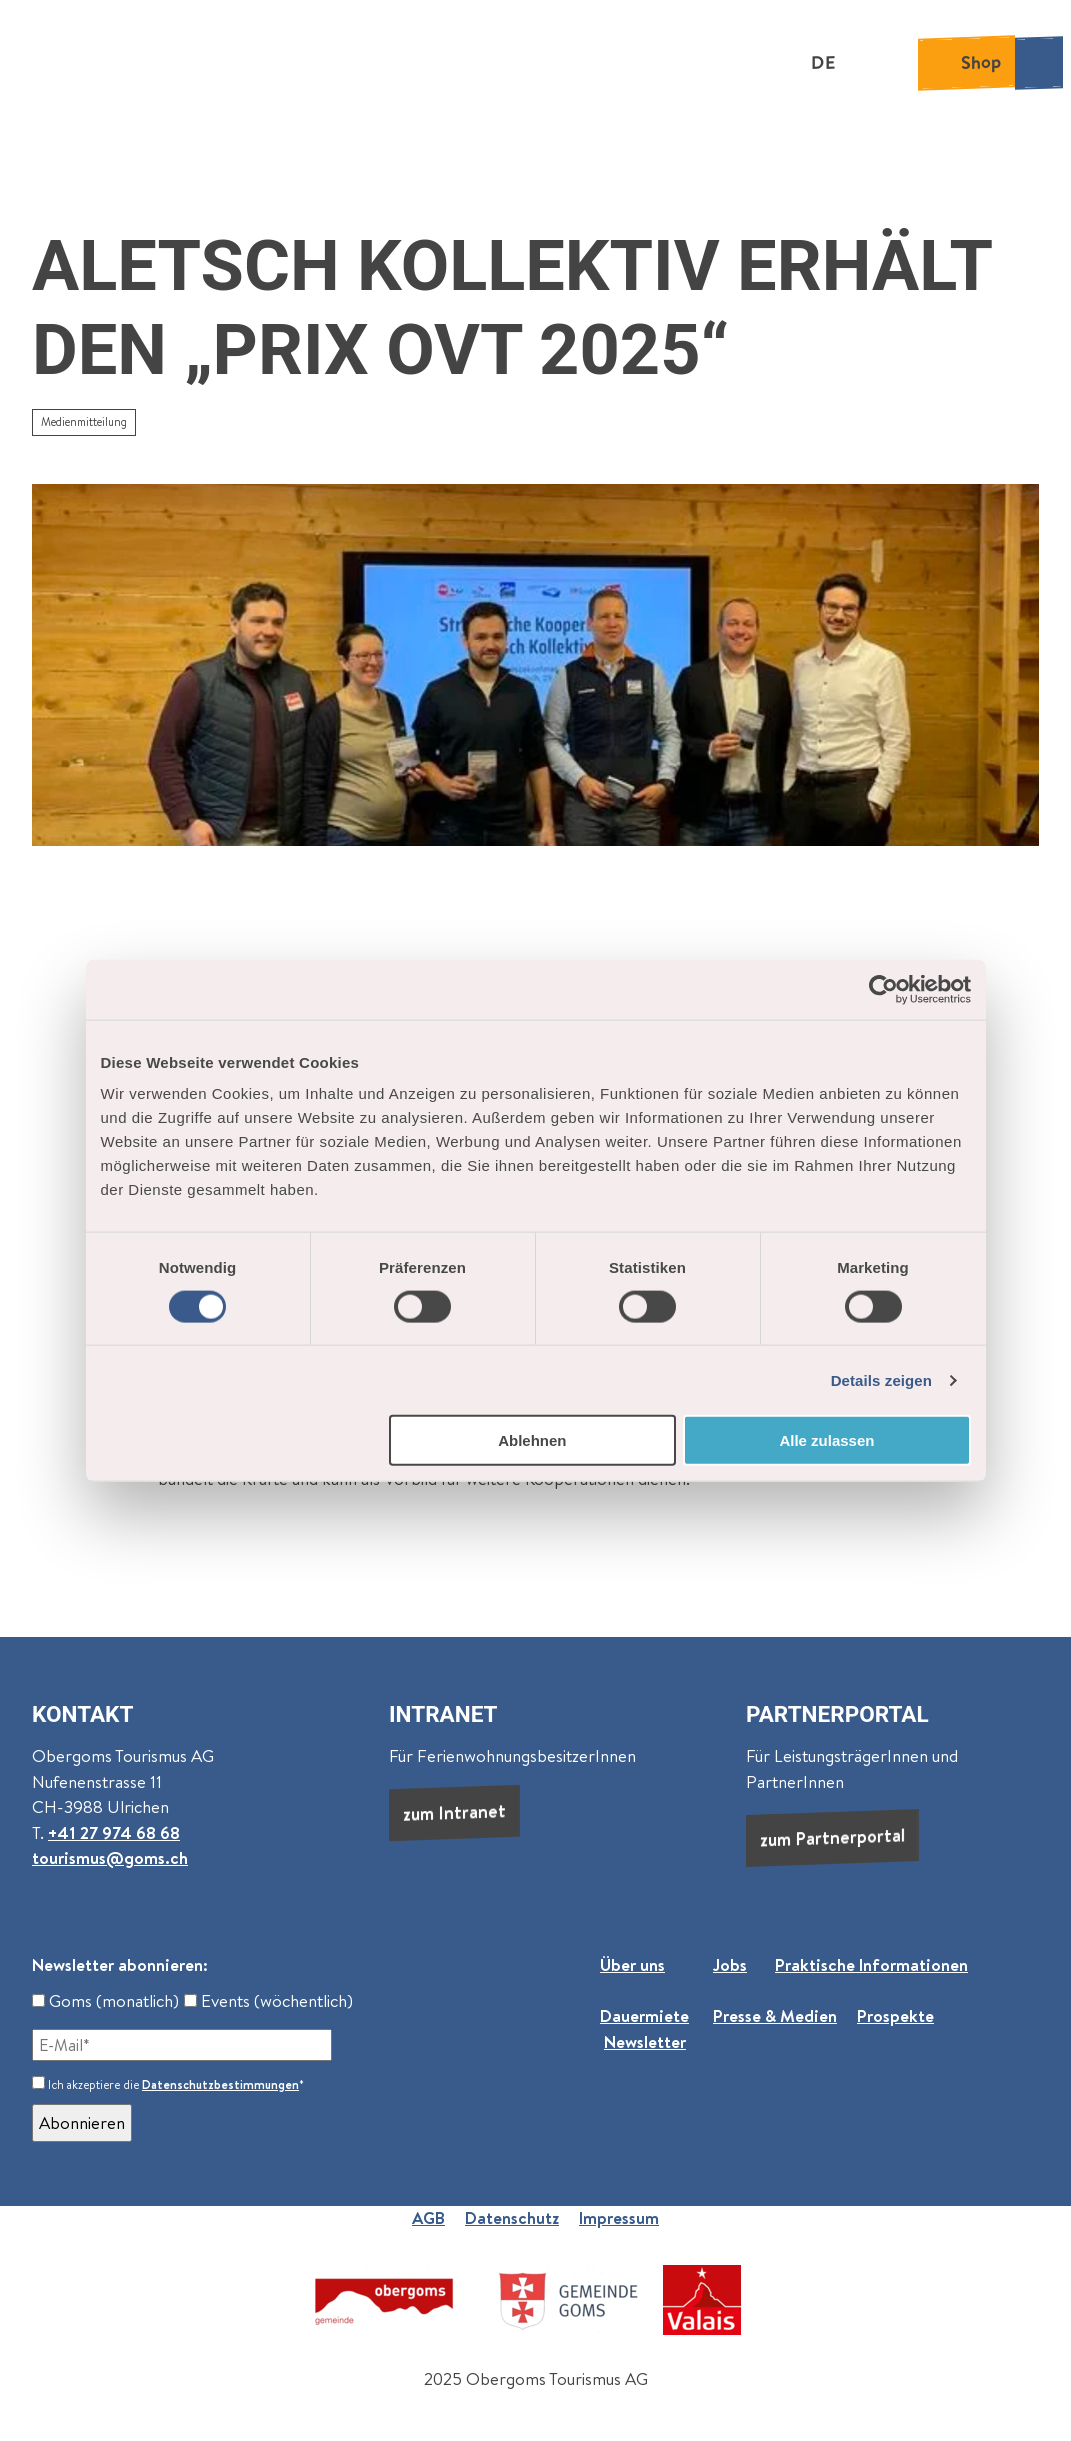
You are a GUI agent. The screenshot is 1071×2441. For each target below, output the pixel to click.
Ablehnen (532, 1440)
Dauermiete (644, 2016)
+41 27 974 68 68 (114, 1833)
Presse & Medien (775, 2016)
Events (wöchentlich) (268, 2001)
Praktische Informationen (871, 1965)
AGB (428, 2218)
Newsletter (645, 2042)
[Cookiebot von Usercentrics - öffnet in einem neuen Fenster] (883, 989)
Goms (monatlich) (105, 2001)
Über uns (632, 1965)
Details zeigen (881, 1379)
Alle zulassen (826, 1440)
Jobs (730, 1965)
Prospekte (895, 2016)
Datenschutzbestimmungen (220, 2084)
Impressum (619, 2218)
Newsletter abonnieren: (120, 1965)
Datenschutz (512, 2218)
